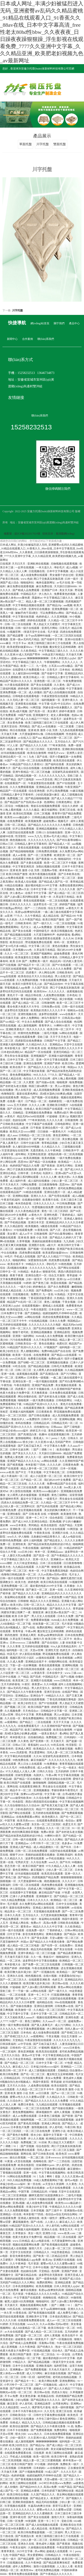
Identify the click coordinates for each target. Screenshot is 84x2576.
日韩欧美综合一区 (26, 1343)
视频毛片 (63, 821)
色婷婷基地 (63, 934)
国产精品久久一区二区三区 (31, 1998)
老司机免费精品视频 (70, 1188)
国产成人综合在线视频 (26, 768)
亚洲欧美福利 (65, 1854)
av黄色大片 (72, 908)
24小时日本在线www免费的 (55, 2483)
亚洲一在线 (8, 1373)
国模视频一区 (8, 1881)
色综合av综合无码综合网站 (61, 2214)
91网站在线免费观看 (19, 2176)
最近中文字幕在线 (32, 1498)
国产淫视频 (58, 1797)
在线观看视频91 (31, 1305)
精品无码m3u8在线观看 (31, 1116)
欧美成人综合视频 (26, 881)
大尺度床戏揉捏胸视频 (54, 1915)
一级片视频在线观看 (45, 1381)
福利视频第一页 (51, 700)
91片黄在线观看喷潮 (16, 684)
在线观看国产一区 (15, 783)
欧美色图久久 (50, 1816)
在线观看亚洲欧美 (24, 859)
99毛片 (8, 1256)
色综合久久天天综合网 (37, 1078)
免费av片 (36, 1922)
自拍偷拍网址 (31, 2309)
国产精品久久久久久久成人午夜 (47, 1067)
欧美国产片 (56, 1218)
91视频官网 (14, 631)
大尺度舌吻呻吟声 (44, 934)
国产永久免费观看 (59, 1286)
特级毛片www (56, 753)
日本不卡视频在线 (39, 1389)
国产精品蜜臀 (15, 635)
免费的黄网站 (45, 1627)
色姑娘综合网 (29, 2271)
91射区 (26, 1684)
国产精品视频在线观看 (18, 934)
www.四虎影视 (19, 1752)
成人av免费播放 (43, 927)
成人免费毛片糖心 (68, 2312)
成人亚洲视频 (9, 2346)
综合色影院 (57, 1517)
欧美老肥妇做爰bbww (20, 647)
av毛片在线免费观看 (59, 2187)
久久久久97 (69, 1881)
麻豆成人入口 (21, 2066)
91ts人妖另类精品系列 (64, 1646)
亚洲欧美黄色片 (15, 1029)
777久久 (18, 915)
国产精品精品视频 (39, 1366)
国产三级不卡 (54, 2210)
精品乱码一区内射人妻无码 (66, 961)
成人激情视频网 (27, 1025)
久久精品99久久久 (37, 1044)
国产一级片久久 (43, 923)
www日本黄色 (18, 1525)
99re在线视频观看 (65, 2002)
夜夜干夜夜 (17, 1275)
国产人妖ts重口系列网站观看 (21, 896)
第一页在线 (34, 2184)
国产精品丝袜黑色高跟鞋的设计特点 (50, 1544)
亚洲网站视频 (21, 1195)
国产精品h (53, 1578)
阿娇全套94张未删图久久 (58, 707)
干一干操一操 (21, 1991)
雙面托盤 (59, 144)
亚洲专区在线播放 (39, 609)
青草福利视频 (29, 999)
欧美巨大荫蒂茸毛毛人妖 (28, 983)
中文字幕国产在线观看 (40, 1124)
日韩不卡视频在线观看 (42, 2199)
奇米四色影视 (23, 1203)
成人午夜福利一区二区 (15, 1476)
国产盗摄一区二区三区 (47, 1139)
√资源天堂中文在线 (34, 631)
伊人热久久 (46, 594)
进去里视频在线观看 (30, 1510)
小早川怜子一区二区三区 (45, 1843)
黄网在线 (12, 1786)
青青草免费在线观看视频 (24, 2574)
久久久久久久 (57, 991)
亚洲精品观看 (63, 2282)
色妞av (75, 715)
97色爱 (66, 1892)
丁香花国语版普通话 (40, 1298)
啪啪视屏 (62, 1082)
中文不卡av (20, 643)
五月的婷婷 (62, 1771)
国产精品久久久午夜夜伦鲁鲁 (25, 1691)
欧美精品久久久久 (20, 1207)
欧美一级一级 (26, 1218)
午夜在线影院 (39, 1309)
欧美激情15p (57, 2528)
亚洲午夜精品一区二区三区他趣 (32, 771)
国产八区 (55, 1230)
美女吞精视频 (65, 1657)
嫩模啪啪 (77, 1286)
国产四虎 (35, 1676)
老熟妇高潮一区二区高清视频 (65, 1154)
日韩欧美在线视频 (69, 1922)
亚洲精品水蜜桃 (30, 2490)
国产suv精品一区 (10, 1021)
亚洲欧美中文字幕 (37, 2316)
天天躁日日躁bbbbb (66, 586)
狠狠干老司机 (21, 1332)
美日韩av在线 (60, 1983)
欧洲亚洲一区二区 (65, 855)
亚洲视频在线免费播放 (39, 1112)
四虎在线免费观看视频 (56, 1317)
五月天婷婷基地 (11, 1684)
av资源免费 (55, 1597)
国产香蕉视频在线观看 (29, 2479)
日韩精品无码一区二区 (65, 1423)
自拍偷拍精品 (36, 1737)
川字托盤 (42, 144)
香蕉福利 (33, 1744)
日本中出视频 (8, 1676)
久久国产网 (43, 1566)
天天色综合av (31, 1710)
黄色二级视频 (52, 1301)
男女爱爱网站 (37, 1752)
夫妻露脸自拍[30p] (70, 1975)
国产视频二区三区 (15, 1707)
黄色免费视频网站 (21, 1074)
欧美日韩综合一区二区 (62, 2327)
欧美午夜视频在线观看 (43, 874)
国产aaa (36, 737)
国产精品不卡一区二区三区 (34, 965)
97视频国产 (51, 1347)
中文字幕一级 (52, 1794)
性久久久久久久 (36, 1029)
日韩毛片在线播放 (24, 2418)
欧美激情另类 (69, 1513)
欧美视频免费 (33, 821)
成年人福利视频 (33, 1540)
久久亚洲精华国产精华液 (66, 1389)
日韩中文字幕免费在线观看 (49, 2168)
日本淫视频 (38, 2210)
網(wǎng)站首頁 (39, 323)
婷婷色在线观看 (37, 620)
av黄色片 (10, 1116)
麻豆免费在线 (44, 586)
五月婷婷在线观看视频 (14, 1324)
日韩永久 (73, 1438)
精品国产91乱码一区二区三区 (25, 1301)
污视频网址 (50, 1888)
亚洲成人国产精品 (21, 1847)
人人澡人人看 (65, 2566)
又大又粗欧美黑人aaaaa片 (19, 2017)
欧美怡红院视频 (23, 813)
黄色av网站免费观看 (12, 2206)
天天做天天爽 (9, 734)
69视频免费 (63, 1328)
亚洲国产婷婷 (52, 1063)
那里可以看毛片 (62, 2505)
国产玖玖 (66, 1847)
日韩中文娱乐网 (30, 1142)
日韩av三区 (6, 843)
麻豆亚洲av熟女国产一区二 (61, 1612)
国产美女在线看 (22, 930)
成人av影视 (19, 855)
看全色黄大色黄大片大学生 (23, 1006)
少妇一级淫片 (34, 1279)
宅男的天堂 (22, 1862)
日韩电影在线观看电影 (26, 696)
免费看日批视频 (37, 1358)
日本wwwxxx (17, 1642)
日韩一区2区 (28, 2377)
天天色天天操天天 (60, 2369)
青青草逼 (18, 1631)
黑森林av (37, 597)
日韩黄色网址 (64, 802)
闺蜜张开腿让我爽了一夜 (16, 1612)
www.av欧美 (7, 1472)
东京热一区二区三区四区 (46, 1824)
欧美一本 (46, 896)
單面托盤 (25, 144)
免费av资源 (48, 1832)
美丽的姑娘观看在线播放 (47, 1241)
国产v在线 (29, 1627)
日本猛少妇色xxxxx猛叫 (14, 1430)
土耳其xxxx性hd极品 (61, 665)
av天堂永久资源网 (54, 2184)
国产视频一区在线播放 (45, 1097)
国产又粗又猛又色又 (30, 1445)
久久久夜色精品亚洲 (27, 1211)
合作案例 (27, 339)
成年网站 (20, 1154)
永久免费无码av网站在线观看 (37, 1903)
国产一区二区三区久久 (14, 1979)
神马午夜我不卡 (51, 1018)
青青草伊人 (46, 1025)
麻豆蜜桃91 (74, 2168)
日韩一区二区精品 (15, 824)
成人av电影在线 (72, 1536)
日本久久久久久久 (21, 904)
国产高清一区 (37, 711)
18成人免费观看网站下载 (48, 2180)
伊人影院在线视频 (21, 1491)
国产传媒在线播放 (22, 2006)
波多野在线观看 (48, 1014)
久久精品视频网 (74, 1370)
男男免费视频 (44, 1714)
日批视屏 (5, 563)
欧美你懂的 (64, 1449)
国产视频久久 (74, 2498)
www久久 (33, 2324)
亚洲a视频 (55, 1521)
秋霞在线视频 (59, 1283)
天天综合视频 (17, 2324)
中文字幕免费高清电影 (55, 1570)
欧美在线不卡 (18, 1067)
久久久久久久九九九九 (52, 775)
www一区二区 (75, 1309)
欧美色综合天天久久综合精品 (36, 976)
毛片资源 (53, 631)
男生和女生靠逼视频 (16, 1055)
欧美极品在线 (72, 1566)
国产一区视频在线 (44, 1972)
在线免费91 (66, 1945)
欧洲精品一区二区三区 (64, 1900)
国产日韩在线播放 (40, 1415)
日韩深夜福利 (8, 2044)
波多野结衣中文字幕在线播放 (40, 1960)
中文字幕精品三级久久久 (59, 597)
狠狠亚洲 (57, 1566)
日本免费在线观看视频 (63, 1392)
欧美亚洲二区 (21, 1680)
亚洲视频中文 (41, 715)
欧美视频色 (32, 1226)
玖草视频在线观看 (70, 2104)
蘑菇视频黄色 (21, 2221)
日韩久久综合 (45, 1771)
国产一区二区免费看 (40, 855)
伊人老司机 (56, 2127)
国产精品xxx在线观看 (64, 1354)
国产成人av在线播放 (44, 726)
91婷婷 (27, 1283)
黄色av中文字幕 (31, 2055)
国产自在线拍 (50, 1642)
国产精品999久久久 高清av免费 (38, 2486)
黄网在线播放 (54, 1934)
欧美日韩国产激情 (54, 919)
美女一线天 (34, 2233)
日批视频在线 (37, 571)
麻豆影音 (12, 2403)
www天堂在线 (44, 779)
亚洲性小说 (59, 2131)
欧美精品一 (65, 1161)
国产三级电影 (26, 779)
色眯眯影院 (56, 1101)
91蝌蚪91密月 (62, 1025)
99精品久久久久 (35, 1264)
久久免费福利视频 (28, 980)
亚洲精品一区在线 (11, 2214)
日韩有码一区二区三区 (23, 2047)
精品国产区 (16, 1729)
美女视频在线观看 (66, 1385)
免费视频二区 (15, 798)
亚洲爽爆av (17, 2369)
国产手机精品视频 (15, 1222)
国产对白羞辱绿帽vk (69, 840)
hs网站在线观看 (69, 1033)
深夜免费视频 (55, 1407)
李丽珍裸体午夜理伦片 (65, 1790)
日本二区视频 (42, 813)
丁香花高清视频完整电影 (62, 1699)
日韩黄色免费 (71, 1464)
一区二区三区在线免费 (23, 1487)
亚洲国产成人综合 (70, 2278)
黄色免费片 (50, 1188)
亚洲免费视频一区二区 (65, 609)
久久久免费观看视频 (22, 787)
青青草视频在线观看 (71, 1763)
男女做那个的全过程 (62, 575)
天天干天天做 (61, 1722)
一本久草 (6, 2312)
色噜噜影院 (8, 1093)
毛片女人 (26, 927)
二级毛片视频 (49, 1033)
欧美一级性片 (49, 2218)
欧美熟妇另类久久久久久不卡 (48, 1010)
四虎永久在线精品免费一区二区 (20, 1502)
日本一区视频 (68, 1468)
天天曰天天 (19, 563)
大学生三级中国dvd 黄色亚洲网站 (56, 2418)
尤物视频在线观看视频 (64, 563)
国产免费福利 (44, 1290)
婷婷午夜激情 (67, 711)
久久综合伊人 (15, 2100)
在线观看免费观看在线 (55, 768)
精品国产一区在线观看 (14, 790)
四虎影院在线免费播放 (29, 1040)
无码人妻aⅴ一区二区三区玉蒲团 (56, 2150)
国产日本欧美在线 (69, 874)
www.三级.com (73, 1673)
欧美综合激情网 (37, 753)
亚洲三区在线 (67, 809)
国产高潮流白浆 (49, 1373)
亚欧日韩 (66, 2521)
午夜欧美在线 (42, 1532)
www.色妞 (26, 578)
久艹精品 (23, 1676)
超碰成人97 (40, 2388)
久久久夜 (57, 1487)
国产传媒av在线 (45, 1082)
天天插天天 (58, 1741)
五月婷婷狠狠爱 (22, 2168)
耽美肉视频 (49, 1158)
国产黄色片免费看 (18, 2134)
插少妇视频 (66, 999)
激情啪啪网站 (23, 1438)
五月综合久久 (63, 741)
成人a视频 (72, 567)
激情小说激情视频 (44, 2566)
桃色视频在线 (18, 840)
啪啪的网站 (20, 1260)
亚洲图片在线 (37, 1245)
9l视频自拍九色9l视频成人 (16, 2081)
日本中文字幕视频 (58, 571)
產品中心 (74, 323)
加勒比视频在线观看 (48, 866)
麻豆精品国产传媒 (50, 1892)
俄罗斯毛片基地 (41, 2407)
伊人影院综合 (18, 1888)
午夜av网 (30, 1631)
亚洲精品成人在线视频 (50, 787)
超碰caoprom (18, 658)
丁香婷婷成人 (67, 1214)
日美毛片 (64, 628)
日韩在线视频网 (55, 734)
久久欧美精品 (29, 650)
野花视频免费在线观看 (39, 942)
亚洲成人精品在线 (11, 1078)
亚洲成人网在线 (19, 1922)
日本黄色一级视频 (38, 1377)
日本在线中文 (57, 1309)
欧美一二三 (28, 665)
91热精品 (23, 1271)
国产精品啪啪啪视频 (37, 798)
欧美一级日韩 (41, 2456)
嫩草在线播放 (29, 2290)
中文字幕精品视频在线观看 (29, 605)
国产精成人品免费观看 (26, 590)
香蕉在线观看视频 (29, 847)
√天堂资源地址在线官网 (14, 1150)
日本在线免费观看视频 (58, 2433)
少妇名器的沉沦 (25, 1809)
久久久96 (68, 938)
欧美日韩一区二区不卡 (61, 1029)
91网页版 (36, 707)
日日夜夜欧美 (44, 1411)
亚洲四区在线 (58, 2539)
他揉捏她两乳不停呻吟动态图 (60, 1313)
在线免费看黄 (15, 821)
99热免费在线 (21, 1760)
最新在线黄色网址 (28, 1093)
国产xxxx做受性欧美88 (18, 1797)
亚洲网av (20, 1377)
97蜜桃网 (53, 1513)
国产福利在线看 (55, 764)
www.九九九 (35, 836)
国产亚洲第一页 (40, 1741)
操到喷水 (57, 1688)
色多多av (36, 1271)
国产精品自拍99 (54, 983)
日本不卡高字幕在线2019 (28, 2411)
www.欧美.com (66, 2233)
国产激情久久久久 (11, 1407)
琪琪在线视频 (8, 1025)
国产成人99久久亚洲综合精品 (30, 1521)
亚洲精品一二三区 (72, 2066)
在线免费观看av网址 (28, 1816)
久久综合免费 (41, 1797)
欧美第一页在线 (22, 1354)
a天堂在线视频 (23, 2161)
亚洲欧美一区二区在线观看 (26, 1529)
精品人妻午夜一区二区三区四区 (26, 749)
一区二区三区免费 (15, 2138)
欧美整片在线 (51, 1199)
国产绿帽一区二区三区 (31, 1362)
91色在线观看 (34, 877)
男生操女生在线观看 (71, 1498)
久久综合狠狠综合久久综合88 (22, 1805)
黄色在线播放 (60, 946)
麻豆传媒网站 (49, 809)
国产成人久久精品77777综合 (32, 718)
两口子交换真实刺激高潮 (49, 578)
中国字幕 (41, 1218)
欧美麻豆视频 (65, 1748)
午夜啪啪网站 (52, 662)
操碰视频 (21, 1248)
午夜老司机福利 (11, 1199)
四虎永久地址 (60, 2392)
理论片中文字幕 (25, 1714)
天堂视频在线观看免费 (47, 1911)
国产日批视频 (8, 965)
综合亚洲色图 (37, 790)
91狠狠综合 (10, 609)
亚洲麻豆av (58, 1559)
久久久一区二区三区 (16, 953)
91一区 (76, 1828)
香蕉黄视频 (7, 628)
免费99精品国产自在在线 (56, 1351)
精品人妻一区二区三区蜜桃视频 (45, 601)
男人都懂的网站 (30, 1351)
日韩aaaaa (57, 1426)
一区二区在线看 (17, 1994)
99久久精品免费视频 (13, 1900)
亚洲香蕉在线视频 (26, 703)
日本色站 (65, 669)
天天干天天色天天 (61, 1036)
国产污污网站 (69, 1373)
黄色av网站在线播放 (70, 1987)
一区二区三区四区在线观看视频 (26, 1699)
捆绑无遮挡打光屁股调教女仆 (46, 2195)
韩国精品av (74, 1320)
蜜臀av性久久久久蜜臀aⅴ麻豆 (58, 2263)
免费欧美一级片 (39, 961)
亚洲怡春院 (14, 1513)
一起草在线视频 (25, 567)
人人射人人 (51, 2221)
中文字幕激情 (74, 688)
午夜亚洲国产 (73, 787)
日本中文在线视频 (67, 1903)
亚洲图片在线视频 (42, 1680)
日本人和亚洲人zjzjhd (64, 658)
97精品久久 (20, 2362)
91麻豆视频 (77, 790)
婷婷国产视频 (67, 904)
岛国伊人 (48, 1173)
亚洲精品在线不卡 (36, 1661)
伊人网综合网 (47, 972)
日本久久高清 (12, 1915)
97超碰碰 (52, 1116)
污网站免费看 (29, 1184)
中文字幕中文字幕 (18, 2013)
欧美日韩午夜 (59, 2456)
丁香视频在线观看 (11, 2172)
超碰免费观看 (62, 953)
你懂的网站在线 (58, 1661)
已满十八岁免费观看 (22, 1896)
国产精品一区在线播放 (43, 1161)
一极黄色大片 (58, 1131)
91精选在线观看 (33, 1192)
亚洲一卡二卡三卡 (37, 1517)
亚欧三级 (72, 775)
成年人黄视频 (62, 2112)
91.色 (54, 859)
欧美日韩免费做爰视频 (31, 2532)
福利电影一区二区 (70, 1347)
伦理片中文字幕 (35, 1578)
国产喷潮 (67, 2115)
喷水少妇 (36, 2134)
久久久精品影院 (14, 1226)
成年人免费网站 (30, 1018)
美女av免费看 (53, 2078)
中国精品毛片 (29, 594)
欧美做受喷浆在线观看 (48, 938)
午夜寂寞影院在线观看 (55, 696)
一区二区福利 (8, 2051)
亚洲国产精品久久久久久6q (23, 1460)
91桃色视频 (65, 1264)
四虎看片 (31, 972)
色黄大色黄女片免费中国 (15, 1392)
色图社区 (62, 1343)
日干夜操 (35, 1127)
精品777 (40, 1809)
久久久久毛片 (9, 1767)
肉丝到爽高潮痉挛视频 (25, 1832)
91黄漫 (8, 2161)
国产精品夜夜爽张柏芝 (57, 2562)
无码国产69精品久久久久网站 (18, 2282)
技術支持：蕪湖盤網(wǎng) (58, 533)
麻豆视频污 (38, 1869)
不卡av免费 (11, 2396)
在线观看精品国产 (11, 1192)
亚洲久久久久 (39, 1195)
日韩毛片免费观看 (62, 1366)
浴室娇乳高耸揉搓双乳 (66, 771)
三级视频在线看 (72, 1146)
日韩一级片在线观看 (27, 628)
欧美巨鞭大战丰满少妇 (18, 1972)
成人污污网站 (63, 2025)
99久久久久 (40, 1074)
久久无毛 (49, 2411)
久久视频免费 (12, 1710)
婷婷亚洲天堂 (59, 1707)
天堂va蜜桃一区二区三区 (65, 1938)
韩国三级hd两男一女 (41, 1086)
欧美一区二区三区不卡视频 (60, 862)
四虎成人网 (34, 1888)
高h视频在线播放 (17, 1267)
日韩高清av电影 (71, 1018)
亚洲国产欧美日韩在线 (70, 1248)
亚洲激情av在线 (73, 2210)
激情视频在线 (39, 2127)
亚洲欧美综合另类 (71, 2524)
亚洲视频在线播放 (58, 1362)
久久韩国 (29, 1290)
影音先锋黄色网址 (34, 1934)
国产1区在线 (15, 1108)
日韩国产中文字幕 (55, 1040)
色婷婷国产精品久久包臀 (25, 1165)
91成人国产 (52, 2471)
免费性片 (36, 1294)
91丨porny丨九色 (56, 1438)
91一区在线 (64, 2354)
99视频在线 (22, 806)
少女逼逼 (28, 2449)
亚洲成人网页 (28, 1635)
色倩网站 (49, 802)
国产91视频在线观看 (48, 2558)
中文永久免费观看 (33, 1021)
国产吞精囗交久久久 (16, 2036)
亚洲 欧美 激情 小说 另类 (43, 730)
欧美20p (47, 2259)
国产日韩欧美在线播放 (31, 2187)
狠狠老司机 (50, 1271)
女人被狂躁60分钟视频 (26, 673)
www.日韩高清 (63, 1680)
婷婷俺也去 (40, 1286)
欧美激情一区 (23, 2009)
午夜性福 (7, 1385)
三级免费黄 (33, 1642)
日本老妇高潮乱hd (12, 1052)
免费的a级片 (61, 1112)
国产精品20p (54, 605)
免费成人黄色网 (14, 1457)
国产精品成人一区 (60, 843)
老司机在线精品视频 (65, 2377)
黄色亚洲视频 (26, 2051)
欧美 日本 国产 (19, 961)
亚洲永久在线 (15, 1975)
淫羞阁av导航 (49, 870)
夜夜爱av (37, 1684)
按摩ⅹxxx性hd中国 (32, 1794)
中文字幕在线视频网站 (52, 2172)
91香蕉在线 (42, 1230)
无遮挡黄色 (54, 749)
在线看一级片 (15, 1101)
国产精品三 (74, 1040)
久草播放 (69, 1585)
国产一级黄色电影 (47, 2278)
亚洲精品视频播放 (47, 828)
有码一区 (59, 942)
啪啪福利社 (28, 582)
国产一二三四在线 (36, 908)
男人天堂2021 (73, 2532)
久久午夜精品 (33, 915)
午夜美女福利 (18, 2547)
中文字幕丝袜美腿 (24, 616)
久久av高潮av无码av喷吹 (53, 1574)
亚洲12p (64, 1116)
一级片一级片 (8, 2558)
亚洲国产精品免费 (43, 1385)
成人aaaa (12, 1135)
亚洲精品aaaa (55, 1551)
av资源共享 (38, 1673)
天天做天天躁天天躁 (16, 1956)
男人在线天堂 (63, 976)
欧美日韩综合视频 (18, 2494)
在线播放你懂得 (31, 1199)
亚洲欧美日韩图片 (58, 1105)
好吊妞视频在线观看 (13, 753)
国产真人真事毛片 (42, 2025)
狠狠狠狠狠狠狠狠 (72, 1877)
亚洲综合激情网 (33, 1063)
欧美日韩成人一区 (34, 677)
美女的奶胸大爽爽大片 (58, 1510)
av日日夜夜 (74, 1279)
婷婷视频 (25, 1968)
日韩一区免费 (15, 2521)
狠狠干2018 (17, 1854)
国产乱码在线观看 (44, 1328)
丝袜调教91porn (45, 2165)
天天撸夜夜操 (39, 1392)
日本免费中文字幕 (12, 1313)
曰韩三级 (5, 2502)
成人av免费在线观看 (12, 877)
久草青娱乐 (20, 2233)
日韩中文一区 (8, 1271)
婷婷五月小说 (38, 1430)
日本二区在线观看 (51, 1563)
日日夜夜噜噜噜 (48, 1184)
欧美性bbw (40, 991)
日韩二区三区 (23, 1370)
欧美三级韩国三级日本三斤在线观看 (50, 643)
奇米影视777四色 (35, 1464)
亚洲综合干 (25, 1139)
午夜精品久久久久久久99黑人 (43, 2293)
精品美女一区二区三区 (18, 1911)
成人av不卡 (25, 1233)
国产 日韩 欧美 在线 (35, 1048)
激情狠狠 (39, 2059)
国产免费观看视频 (72, 1813)
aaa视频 (67, 605)
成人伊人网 (77, 722)
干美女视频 (41, 647)
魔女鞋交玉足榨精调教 (63, 647)
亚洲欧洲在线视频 (38, 563)
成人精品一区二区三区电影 (23, 1945)
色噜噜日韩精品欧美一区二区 (19, 1574)
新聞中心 (12, 339)
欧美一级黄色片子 (38, 2339)
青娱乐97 (49, 1956)
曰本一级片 (72, 578)
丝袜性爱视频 (23, 1775)
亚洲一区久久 (73, 832)
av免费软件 (33, 1419)
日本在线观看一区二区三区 (59, 877)
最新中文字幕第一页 (55, 2134)
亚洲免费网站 (67, 2380)
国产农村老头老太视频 (14, 1086)
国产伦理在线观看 (60, 1195)
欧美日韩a (68, 1063)
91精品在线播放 (14, 885)
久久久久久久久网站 (51, 1839)
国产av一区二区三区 (63, 2093)
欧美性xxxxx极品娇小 (17, 817)
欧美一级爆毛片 (37, 1597)
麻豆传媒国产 (39, 1760)
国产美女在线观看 (42, 684)
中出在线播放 (9, 1252)
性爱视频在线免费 (43, 1207)
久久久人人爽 (37, 1105)
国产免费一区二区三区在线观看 (42, 1964)
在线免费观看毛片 (29, 1726)
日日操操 (43, 1131)
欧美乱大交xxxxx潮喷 (13, 620)
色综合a (70, 1820)
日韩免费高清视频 (47, 851)
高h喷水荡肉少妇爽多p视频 (56, 1093)
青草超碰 (72, 1275)
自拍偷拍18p (42, 1426)
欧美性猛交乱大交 (18, 1309)
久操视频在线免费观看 (42, 2547)
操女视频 (44, 1487)
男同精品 (25, 726)
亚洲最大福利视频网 (12, 1044)
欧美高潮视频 (32, 1158)
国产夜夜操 (43, 859)
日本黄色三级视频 (50, 2115)
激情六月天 (36, 2248)
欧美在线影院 (49, 1525)
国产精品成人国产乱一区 (54, 881)
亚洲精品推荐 (42, 2403)
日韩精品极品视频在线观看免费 (51, 817)
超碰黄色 (76, 2244)
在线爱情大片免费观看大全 (29, 669)
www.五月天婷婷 (17, 1105)
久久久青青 (14, 1646)
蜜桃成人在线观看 (54, 1305)
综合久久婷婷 (70, 806)
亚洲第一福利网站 (24, 1336)
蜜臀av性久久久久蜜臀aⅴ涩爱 (27, 2097)
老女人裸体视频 (60, 715)
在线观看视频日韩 (59, 1434)
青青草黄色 (8, 2551)
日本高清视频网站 (24, 2286)
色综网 (78, 1021)
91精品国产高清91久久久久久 (25, 1347)
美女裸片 (52, 711)
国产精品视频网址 (11, 2108)
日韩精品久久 (41, 2252)
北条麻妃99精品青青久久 (46, 1536)
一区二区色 (14, 1960)
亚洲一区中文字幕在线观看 (52, 1059)
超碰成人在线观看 (57, 2551)
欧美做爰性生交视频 (27, 957)
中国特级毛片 (41, 930)
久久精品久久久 (51, 1146)
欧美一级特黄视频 (63, 2407)
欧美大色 (5, 1566)
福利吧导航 (61, 2365)
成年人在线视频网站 (70, 1684)
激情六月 (38, 1638)
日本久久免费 (58, 1320)
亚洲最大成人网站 (72, 1601)
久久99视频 (50, 1684)
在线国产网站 (70, 1691)
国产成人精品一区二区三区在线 (44, 2331)
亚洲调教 (59, 927)
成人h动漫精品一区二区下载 (30, 2327)
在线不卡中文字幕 (36, 893)
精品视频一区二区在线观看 (60, 2237)
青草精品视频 (49, 1142)
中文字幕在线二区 (54, 1472)
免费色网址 (61, 2430)
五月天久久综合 (11, 2055)
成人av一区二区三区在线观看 (64, 2320)
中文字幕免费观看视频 (31, 2028)
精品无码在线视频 (42, 1949)
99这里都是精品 (61, 2252)
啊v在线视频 (7, 1241)
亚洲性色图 (51, 1214)
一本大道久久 (44, 567)
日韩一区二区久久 (21, 1328)
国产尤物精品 (33, 1313)
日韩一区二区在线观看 (18, 624)
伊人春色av (17, 893)
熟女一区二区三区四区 (14, 1415)
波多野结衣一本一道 (51, 1169)
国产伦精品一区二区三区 (69, 1896)
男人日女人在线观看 (43, 1616)
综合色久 (58, 2350)
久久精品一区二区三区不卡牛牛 (60, 1502)
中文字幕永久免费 (55, 1445)
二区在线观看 (43, 1722)
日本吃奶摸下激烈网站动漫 (57, 2490)
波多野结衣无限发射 (16, 1010)
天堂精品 (39, 1828)
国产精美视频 (15, 1464)
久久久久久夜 (67, 889)
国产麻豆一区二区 (37, 1589)
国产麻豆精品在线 (26, 2274)
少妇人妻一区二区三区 (65, 1180)
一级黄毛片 (51, 1498)
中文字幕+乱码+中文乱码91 (55, 703)
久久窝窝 (29, 1082)
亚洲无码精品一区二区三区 (63, 1809)
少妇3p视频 (58, 688)
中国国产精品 (17, 2555)
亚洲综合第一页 (22, 1381)
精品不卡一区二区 (21, 1790)
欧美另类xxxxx (26, 1820)
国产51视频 (67, 1676)
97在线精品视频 (38, 1320)
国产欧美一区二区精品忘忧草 (51, 2256)
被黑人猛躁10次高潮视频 (19, 2301)
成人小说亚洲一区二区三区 (46, 1476)
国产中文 (21, 1472)
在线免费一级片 (35, 1930)
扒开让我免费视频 (58, 790)
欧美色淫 (61, 2153)
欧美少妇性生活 (9, 1351)
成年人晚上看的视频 (64, 1078)
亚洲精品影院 (62, 1332)
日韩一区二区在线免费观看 (35, 760)
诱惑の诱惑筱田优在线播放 (41, 1801)
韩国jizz (5, 658)
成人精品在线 (51, 915)
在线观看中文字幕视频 (55, 847)
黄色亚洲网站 (61, 1135)
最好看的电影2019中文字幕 (41, 885)
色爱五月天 (69, 1824)
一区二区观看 (66, 726)
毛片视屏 (12, 1903)
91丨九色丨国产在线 (35, 756)
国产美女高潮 (39, 1938)
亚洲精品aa (56, 1044)
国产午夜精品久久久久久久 (67, 1555)
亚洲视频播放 (41, 1790)
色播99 (43, 1434)
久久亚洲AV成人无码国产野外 (22, 654)
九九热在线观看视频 (71, 730)
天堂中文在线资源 (69, 2191)
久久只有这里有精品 (45, 1339)
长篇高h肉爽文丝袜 (40, 2505)
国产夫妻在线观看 (32, 862)
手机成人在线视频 (25, 1256)
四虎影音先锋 (63, 1207)
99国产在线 (24, 715)
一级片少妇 (24, 1286)
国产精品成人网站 (71, 1506)
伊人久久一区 (33, 1457)
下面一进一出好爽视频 (23, 1665)
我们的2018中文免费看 (14, 1214)
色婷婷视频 (18, 2475)
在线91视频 (50, 1975)
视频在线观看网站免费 (50, 2017)
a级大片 (52, 1245)
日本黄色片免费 (20, 2127)
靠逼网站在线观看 (15, 1597)
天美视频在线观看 (11, 1283)
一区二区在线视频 (58, 900)
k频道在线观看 (50, 1226)
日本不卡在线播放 (18, 2430)
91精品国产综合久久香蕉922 (27, 764)
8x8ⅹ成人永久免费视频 (50, 1336)
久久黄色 (59, 684)
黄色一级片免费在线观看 (15, 2025)
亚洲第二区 (76, 1710)
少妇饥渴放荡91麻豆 (47, 794)
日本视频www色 (22, 949)
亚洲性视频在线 (27, 1014)
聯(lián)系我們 (45, 339)
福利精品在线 (45, 2002)
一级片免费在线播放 (69, 1158)
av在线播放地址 (57, 2468)
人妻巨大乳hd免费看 (19, 1555)
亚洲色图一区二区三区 (48, 681)
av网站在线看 (33, 1317)
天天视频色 (8, 889)
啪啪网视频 (28, 2119)
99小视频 (74, 616)
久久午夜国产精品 (30, 919)
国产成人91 (74, 684)
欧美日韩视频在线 (62, 930)
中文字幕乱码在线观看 (18, 1756)
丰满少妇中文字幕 (37, 2206)
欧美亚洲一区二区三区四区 (16, 938)
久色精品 (59, 1298)
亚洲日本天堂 (36, 1222)
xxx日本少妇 (61, 1290)
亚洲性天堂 (52, 1650)
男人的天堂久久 (41, 1688)
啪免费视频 (76, 1082)
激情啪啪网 (40, 1782)
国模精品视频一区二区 (61, 1782)
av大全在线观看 (14, 2331)
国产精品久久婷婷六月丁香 (66, 1237)
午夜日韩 (70, 2127)
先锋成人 (29, 1108)
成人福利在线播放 (39, 1180)
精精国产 (60, 1627)
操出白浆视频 (18, 2157)
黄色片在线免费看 (71, 1404)
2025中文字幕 (25, 2551)
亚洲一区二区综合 (44, 2354)
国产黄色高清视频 (29, 2123)
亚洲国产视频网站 (42, 953)
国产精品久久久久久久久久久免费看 (50, 824)
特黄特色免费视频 (29, 1033)
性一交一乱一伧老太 (64, 1767)
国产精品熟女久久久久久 (38, 741)
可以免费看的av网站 (52, 612)
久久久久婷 (54, 1464)
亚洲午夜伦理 (18, 2517)
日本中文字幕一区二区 (44, 889)
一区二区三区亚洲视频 (14, 2195)
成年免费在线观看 (54, 1457)
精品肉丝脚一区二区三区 (58, 737)
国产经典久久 (45, 2346)
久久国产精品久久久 (43, 2494)
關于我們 (59, 323)
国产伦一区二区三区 (33, 2074)
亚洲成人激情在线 (44, 1907)
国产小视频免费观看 (31, 2471)
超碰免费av (49, 821)
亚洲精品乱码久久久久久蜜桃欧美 (33, 2513)
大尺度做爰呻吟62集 (31, 734)
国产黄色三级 (41, 1283)
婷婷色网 (23, 688)
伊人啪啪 (24, 1536)
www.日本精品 (21, 2240)
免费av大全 (22, 889)
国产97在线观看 (66, 783)
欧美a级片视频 (19, 711)
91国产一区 (11, 760)
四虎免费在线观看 (30, 1252)
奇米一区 (40, 1551)
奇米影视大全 (12, 1048)
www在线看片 (68, 1014)
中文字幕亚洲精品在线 (56, 2055)
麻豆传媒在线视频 (56, 2373)
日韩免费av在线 (51, 1006)
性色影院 (71, 734)
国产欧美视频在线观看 (55, 2244)
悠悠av (8, 1188)
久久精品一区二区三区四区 (49, 2009)
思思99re (23, 1161)
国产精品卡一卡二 (26, 2380)
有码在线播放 (23, 1423)
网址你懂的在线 (27, 1396)
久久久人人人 (70, 662)
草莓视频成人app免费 (17, 987)
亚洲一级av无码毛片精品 (25, 639)
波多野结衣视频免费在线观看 (18, 2150)
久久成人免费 (15, 1661)
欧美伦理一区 (21, 1619)
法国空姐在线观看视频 (63, 1850)
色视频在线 (7, 2399)
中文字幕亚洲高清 (24, 866)
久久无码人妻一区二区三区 (23, 700)
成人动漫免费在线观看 (34, 575)
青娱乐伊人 (18, 1419)
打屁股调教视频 (61, 1994)
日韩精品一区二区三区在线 (35, 1135)
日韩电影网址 (63, 1124)
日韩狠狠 (23, 1601)
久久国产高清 (40, 987)
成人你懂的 (35, 692)
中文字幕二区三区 (40, 946)
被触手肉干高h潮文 (27, 612)
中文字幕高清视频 (69, 1775)
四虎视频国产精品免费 (46, 1877)
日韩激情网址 (75, 1472)
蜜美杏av (26, 1926)
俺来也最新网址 (46, 582)
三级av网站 (22, 707)
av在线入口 (24, 737)
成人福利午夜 (18, 1180)
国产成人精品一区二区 (26, 1002)
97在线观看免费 (23, 1230)
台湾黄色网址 (61, 2403)
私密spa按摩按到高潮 (28, 912)
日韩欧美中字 (71, 1150)
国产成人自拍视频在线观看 (59, 692)
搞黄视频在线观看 (28, 1373)
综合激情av (76, 2070)
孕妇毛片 (59, 567)
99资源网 (31, 2521)
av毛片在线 (63, 582)
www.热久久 (35, 2433)
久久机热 (12, 919)
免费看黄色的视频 (65, 594)
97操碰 (53, 2191)
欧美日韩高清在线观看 (54, 1582)
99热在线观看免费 (25, 1036)
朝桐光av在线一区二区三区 (16, 2392)
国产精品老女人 (54, 1540)
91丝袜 (43, 2142)
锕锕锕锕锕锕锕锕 (38, 658)
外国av (24, 1941)
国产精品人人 (70, 2123)
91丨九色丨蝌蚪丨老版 (47, 2176)
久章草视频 (24, 1241)
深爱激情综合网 (37, 1260)
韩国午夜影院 (70, 1919)
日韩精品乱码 (41, 1423)
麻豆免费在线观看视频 (21, 586)
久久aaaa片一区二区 (55, 2021)
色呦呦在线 (40, 2161)
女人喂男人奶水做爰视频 (48, 1370)
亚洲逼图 (44, 1495)
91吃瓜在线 (20, 1366)
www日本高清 (17, 1358)
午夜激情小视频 (17, 1298)
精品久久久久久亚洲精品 (45, 1601)
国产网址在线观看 (69, 1267)
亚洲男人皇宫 (75, 753)
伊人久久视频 (36, 2138)
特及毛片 (56, 718)
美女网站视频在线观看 (70, 2494)
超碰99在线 (7, 836)
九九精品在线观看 (24, 1566)
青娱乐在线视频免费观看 (46, 806)
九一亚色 (41, 665)
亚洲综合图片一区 (11, 756)
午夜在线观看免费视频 (54, 980)
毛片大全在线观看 (55, 1529)
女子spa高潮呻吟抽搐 (38, 635)
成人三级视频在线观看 (42, 2070)
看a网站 (76, 934)
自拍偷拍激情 (55, 832)
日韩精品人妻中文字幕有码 (63, 677)
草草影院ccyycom (11, 1158)
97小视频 (40, 2464)
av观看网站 (11, 1722)
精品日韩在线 (33, 995)
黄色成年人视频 (73, 2078)
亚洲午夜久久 (70, 700)
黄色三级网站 (59, 1495)
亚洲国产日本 (49, 590)
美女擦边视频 (70, 1139)
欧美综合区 (17, 942)
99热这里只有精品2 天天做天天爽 (62, 654)
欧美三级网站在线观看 (38, 1729)
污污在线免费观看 (21, 1339)
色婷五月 (65, 1650)
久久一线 (36, 1956)
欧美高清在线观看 (64, 760)
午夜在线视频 (31, 1548)
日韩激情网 (48, 1002)
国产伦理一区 (49, 1945)
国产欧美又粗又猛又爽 (55, 1805)
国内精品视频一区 (26, 775)
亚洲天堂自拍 (9, 726)
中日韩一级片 (29, 1919)
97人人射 (13, 745)
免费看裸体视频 (40, 1619)
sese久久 (12, 1536)
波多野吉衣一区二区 (45, 904)
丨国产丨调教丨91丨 (43, 1449)
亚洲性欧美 (20, 1544)
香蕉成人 (39, 1438)
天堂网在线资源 (37, 1154)
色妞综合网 (20, 1120)
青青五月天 (66, 2229)
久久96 (37, 1756)
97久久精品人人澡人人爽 (21, 1771)
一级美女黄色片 (48, 1733)
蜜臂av (5, 1604)
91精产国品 (70, 1597)
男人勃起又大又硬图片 (47, 624)
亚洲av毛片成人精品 (55, 836)
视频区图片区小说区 (22, 1657)
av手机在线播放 (55, 1858)
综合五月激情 (56, 908)
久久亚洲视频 (59, 616)
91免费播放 (51, 1763)
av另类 (23, 609)
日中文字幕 (14, 1934)
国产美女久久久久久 (25, 1453)
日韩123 (40, 832)
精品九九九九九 (31, 2422)
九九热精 (68, 1241)
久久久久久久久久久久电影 (45, 1324)
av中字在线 (25, 2044)
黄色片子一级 (15, 995)
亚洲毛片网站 (49, 628)
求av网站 (39, 2551)
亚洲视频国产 (39, 1055)
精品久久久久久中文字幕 (62, 1604)
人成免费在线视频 (54, 995)
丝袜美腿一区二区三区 (46, 1623)
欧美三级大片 (8, 847)
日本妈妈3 (70, 1737)
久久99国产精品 (48, 999)
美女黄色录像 (15, 722)
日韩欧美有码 (23, 923)
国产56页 (76, 1211)
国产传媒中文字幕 (52, 639)
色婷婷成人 (43, 616)
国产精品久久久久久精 (33, 745)
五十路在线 (7, 2536)
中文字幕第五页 (72, 624)
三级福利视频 (8, 688)
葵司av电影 (72, 2180)
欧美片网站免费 (48, 2380)
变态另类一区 (12, 1866)
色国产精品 (66, 1525)
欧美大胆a (64, 1177)
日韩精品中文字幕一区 (54, 1710)
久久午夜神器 (53, 1150)
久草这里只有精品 (64, 896)
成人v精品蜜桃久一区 (46, 1847)
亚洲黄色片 (74, 942)
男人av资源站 (63, 1086)
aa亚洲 (8, 915)
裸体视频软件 (44, 2112)
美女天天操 (66, 590)
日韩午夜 (23, 1173)
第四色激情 (11, 1635)
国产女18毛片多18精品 (14, 946)
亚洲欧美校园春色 (73, 1089)
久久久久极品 (31, 809)
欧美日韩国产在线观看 (49, 1108)
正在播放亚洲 (76, 2468)
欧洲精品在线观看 (57, 2138)
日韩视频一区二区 (73, 1964)
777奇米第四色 (58, 745)
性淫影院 (21, 836)
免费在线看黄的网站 (71, 885)
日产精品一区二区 (36, 1101)
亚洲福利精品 (12, 1548)
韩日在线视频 (18, 730)
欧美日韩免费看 (9, 2074)
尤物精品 (18, 1112)
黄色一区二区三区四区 (55, 1211)
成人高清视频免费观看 (47, 1089)
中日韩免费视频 (66, 1203)
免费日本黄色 (49, 957)
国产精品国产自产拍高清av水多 (23, 802)
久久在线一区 (12, 1718)
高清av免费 (49, 1922)
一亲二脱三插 (36, 2157)
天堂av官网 (37, 1650)
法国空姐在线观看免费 (21, 832)
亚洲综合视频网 (40, 688)
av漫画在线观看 (45, 1657)
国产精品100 (68, 915)
